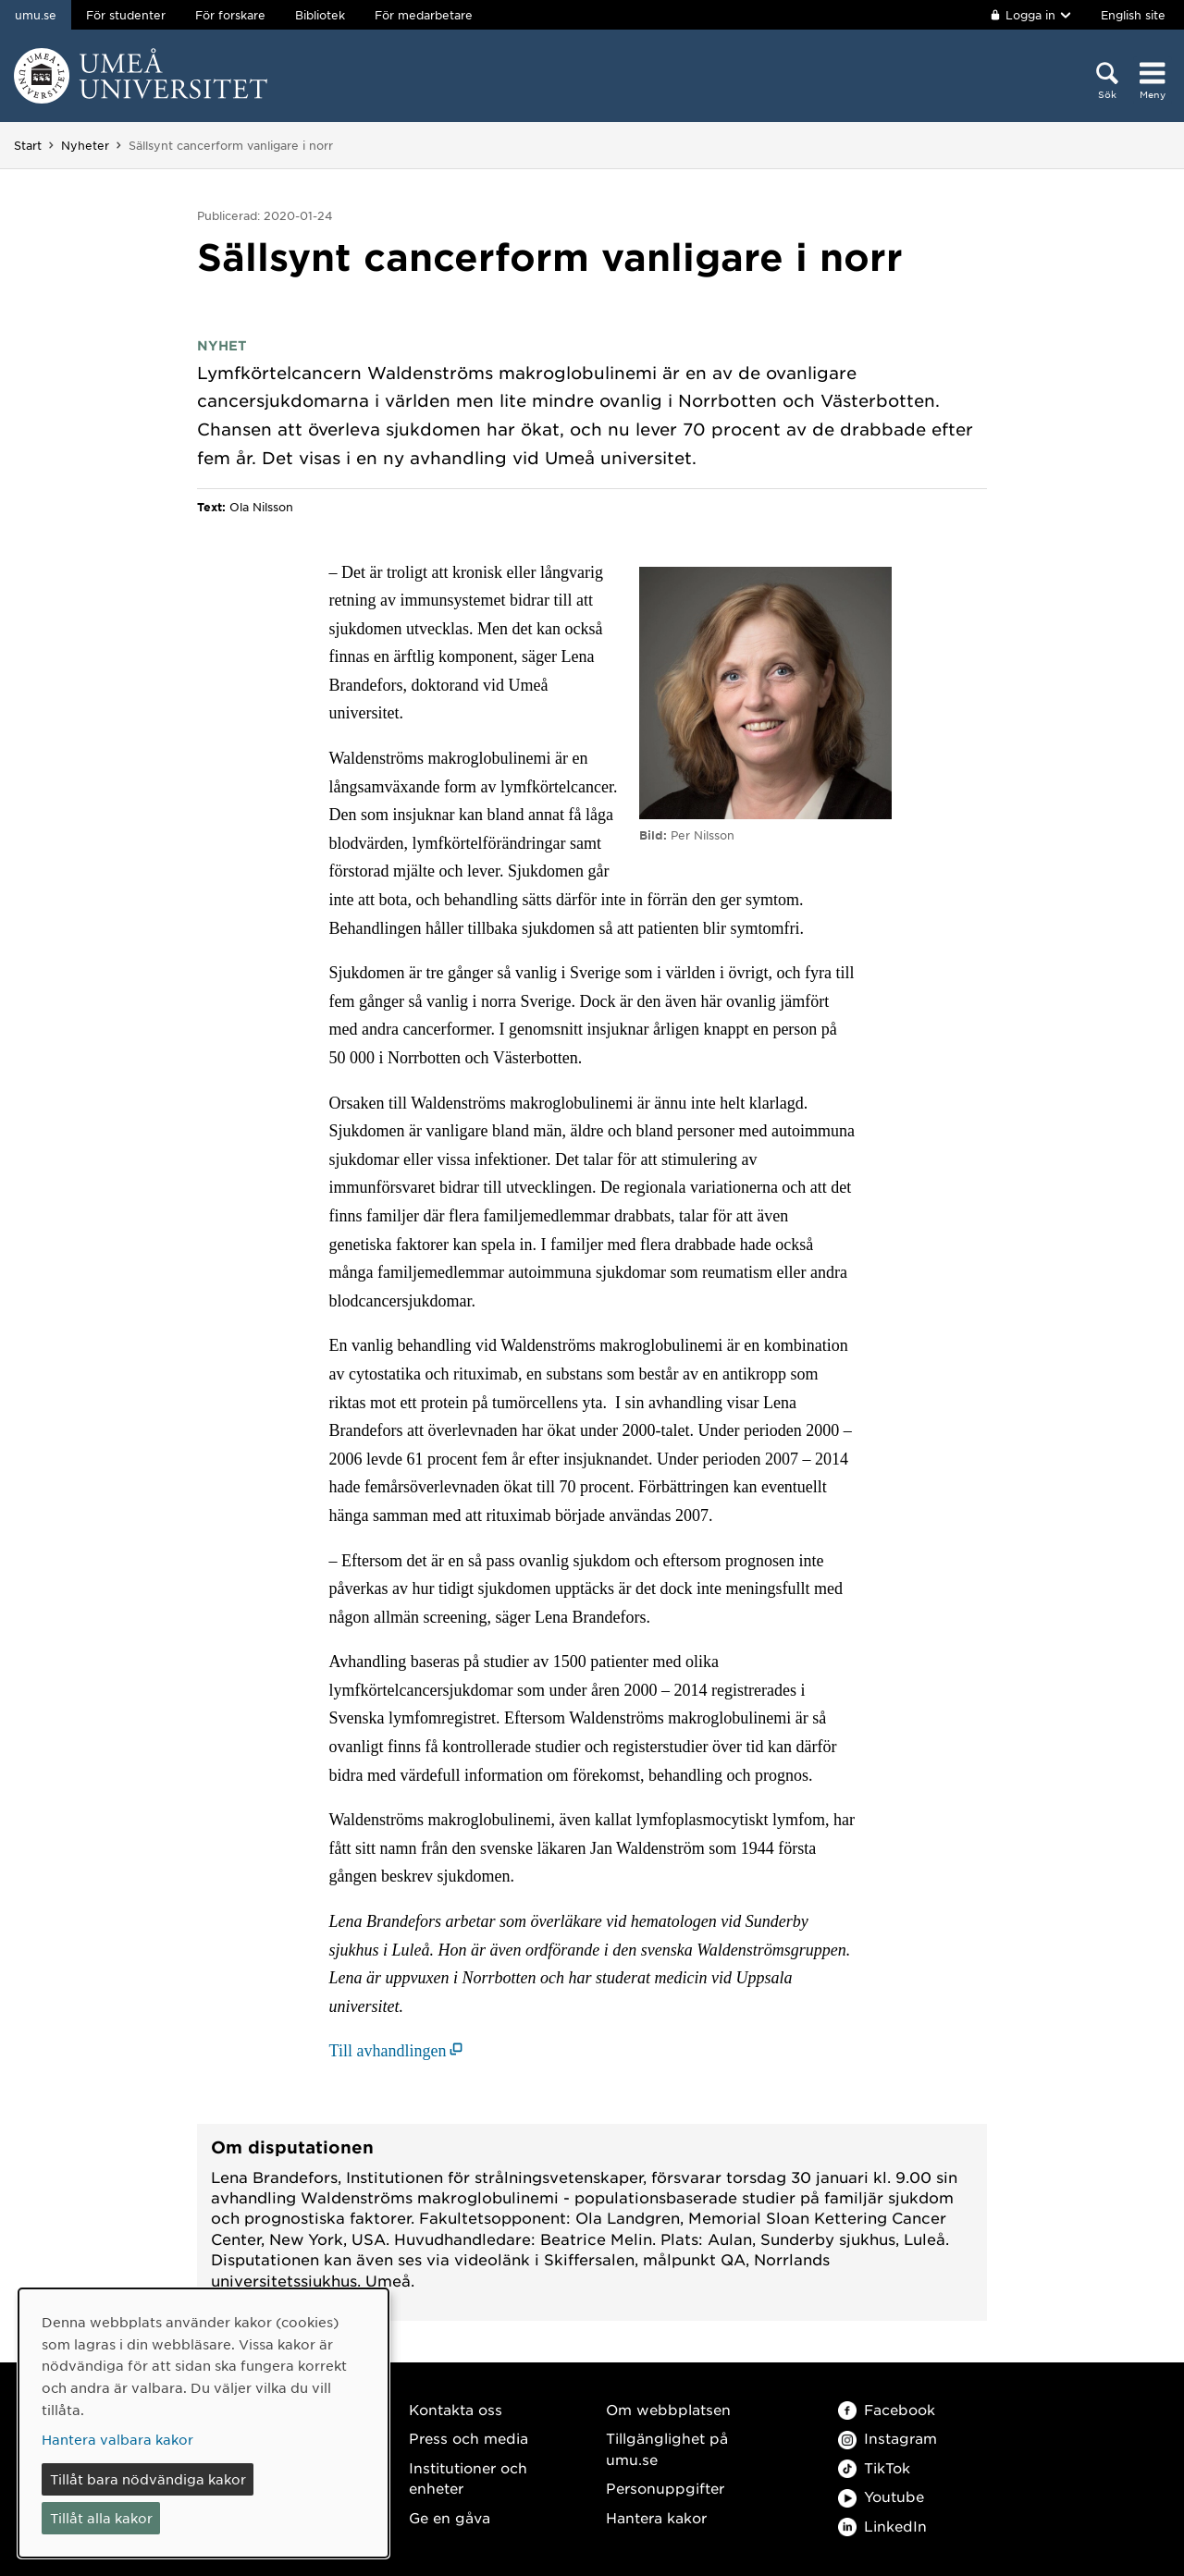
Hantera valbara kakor (117, 2439)
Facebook (886, 2409)
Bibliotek (320, 14)
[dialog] (203, 2423)
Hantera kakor (656, 2517)
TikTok (874, 2467)
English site (1133, 14)
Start (28, 145)
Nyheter (85, 145)
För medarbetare (424, 14)
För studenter (126, 14)
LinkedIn (882, 2525)
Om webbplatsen (668, 2409)
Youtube (881, 2496)
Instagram (887, 2438)
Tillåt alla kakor (101, 2517)
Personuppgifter (665, 2487)
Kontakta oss (455, 2409)
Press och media (468, 2438)
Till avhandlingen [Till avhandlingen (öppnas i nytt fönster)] (388, 2051)
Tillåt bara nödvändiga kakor (148, 2479)
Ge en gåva (449, 2517)
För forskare (230, 14)
